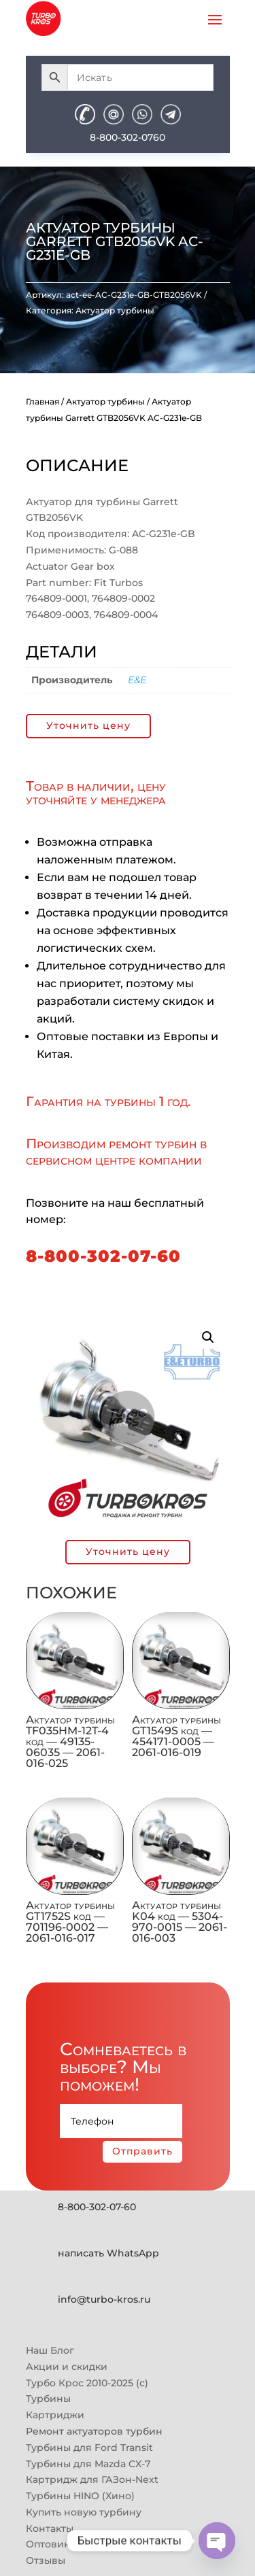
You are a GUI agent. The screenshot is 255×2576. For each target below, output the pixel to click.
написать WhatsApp (108, 2253)
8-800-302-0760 (127, 137)
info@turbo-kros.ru (104, 2299)
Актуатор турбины (114, 310)
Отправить (142, 2151)
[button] (208, 1337)
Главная (42, 401)
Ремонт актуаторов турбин (94, 2431)
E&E (137, 680)
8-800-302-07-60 (103, 1256)
